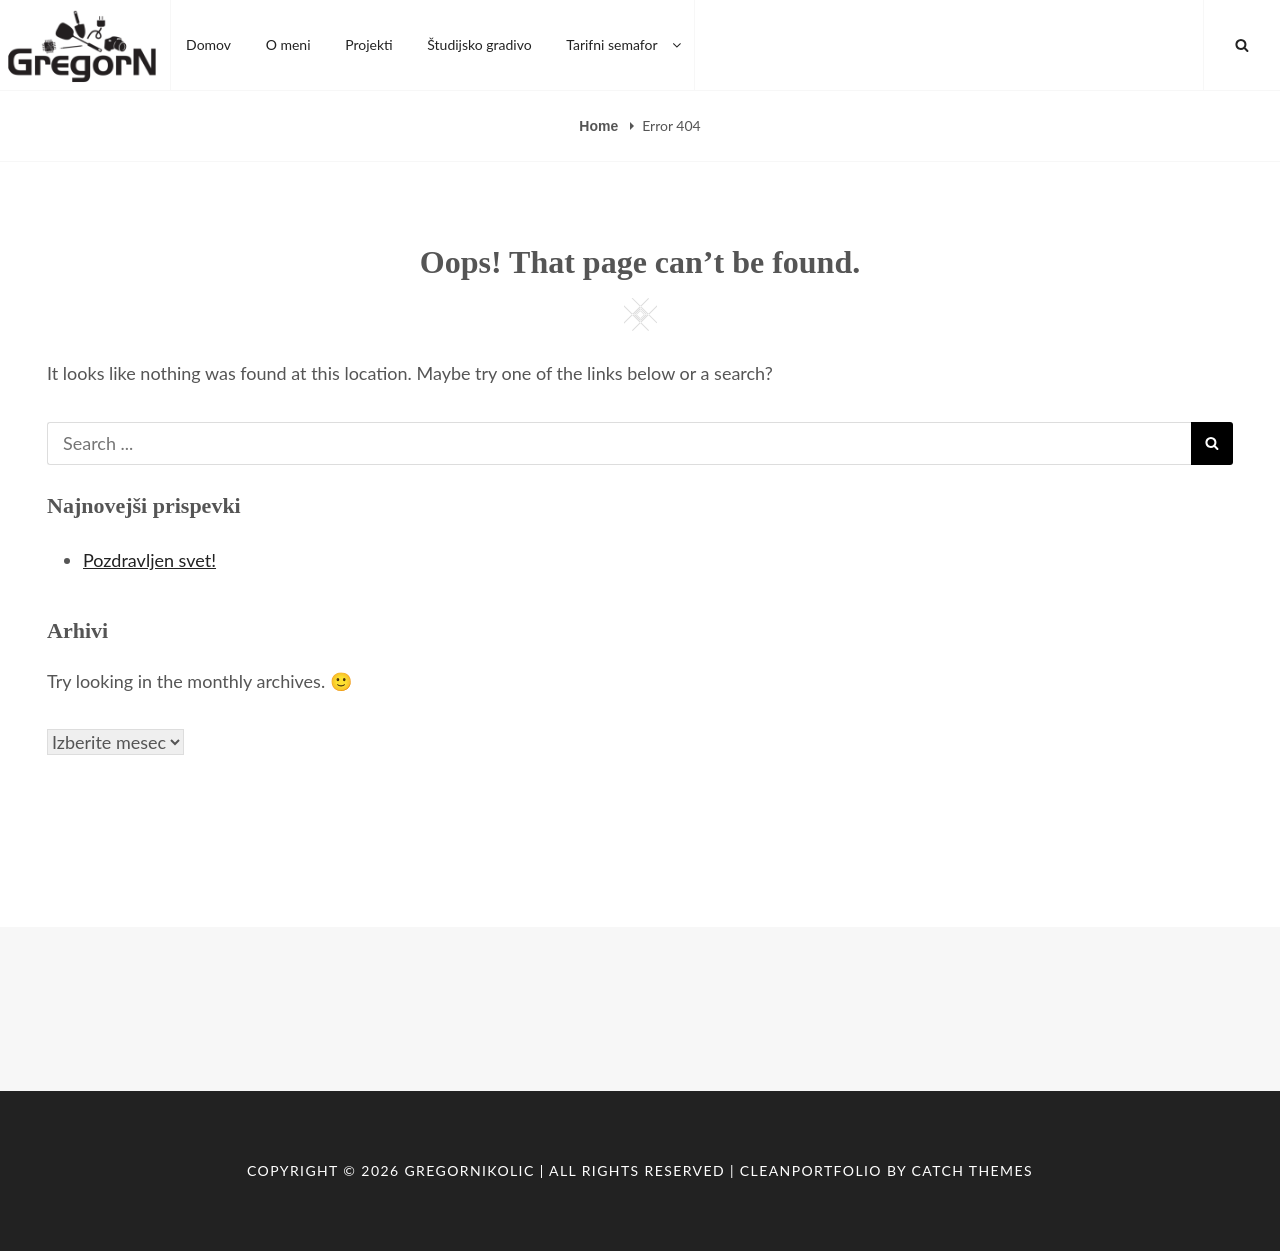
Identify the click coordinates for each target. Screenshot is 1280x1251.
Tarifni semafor (624, 44)
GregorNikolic (469, 1170)
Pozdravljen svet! (149, 560)
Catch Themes (972, 1170)
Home (600, 126)
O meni (288, 44)
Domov (208, 44)
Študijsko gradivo (479, 44)
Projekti (369, 44)
